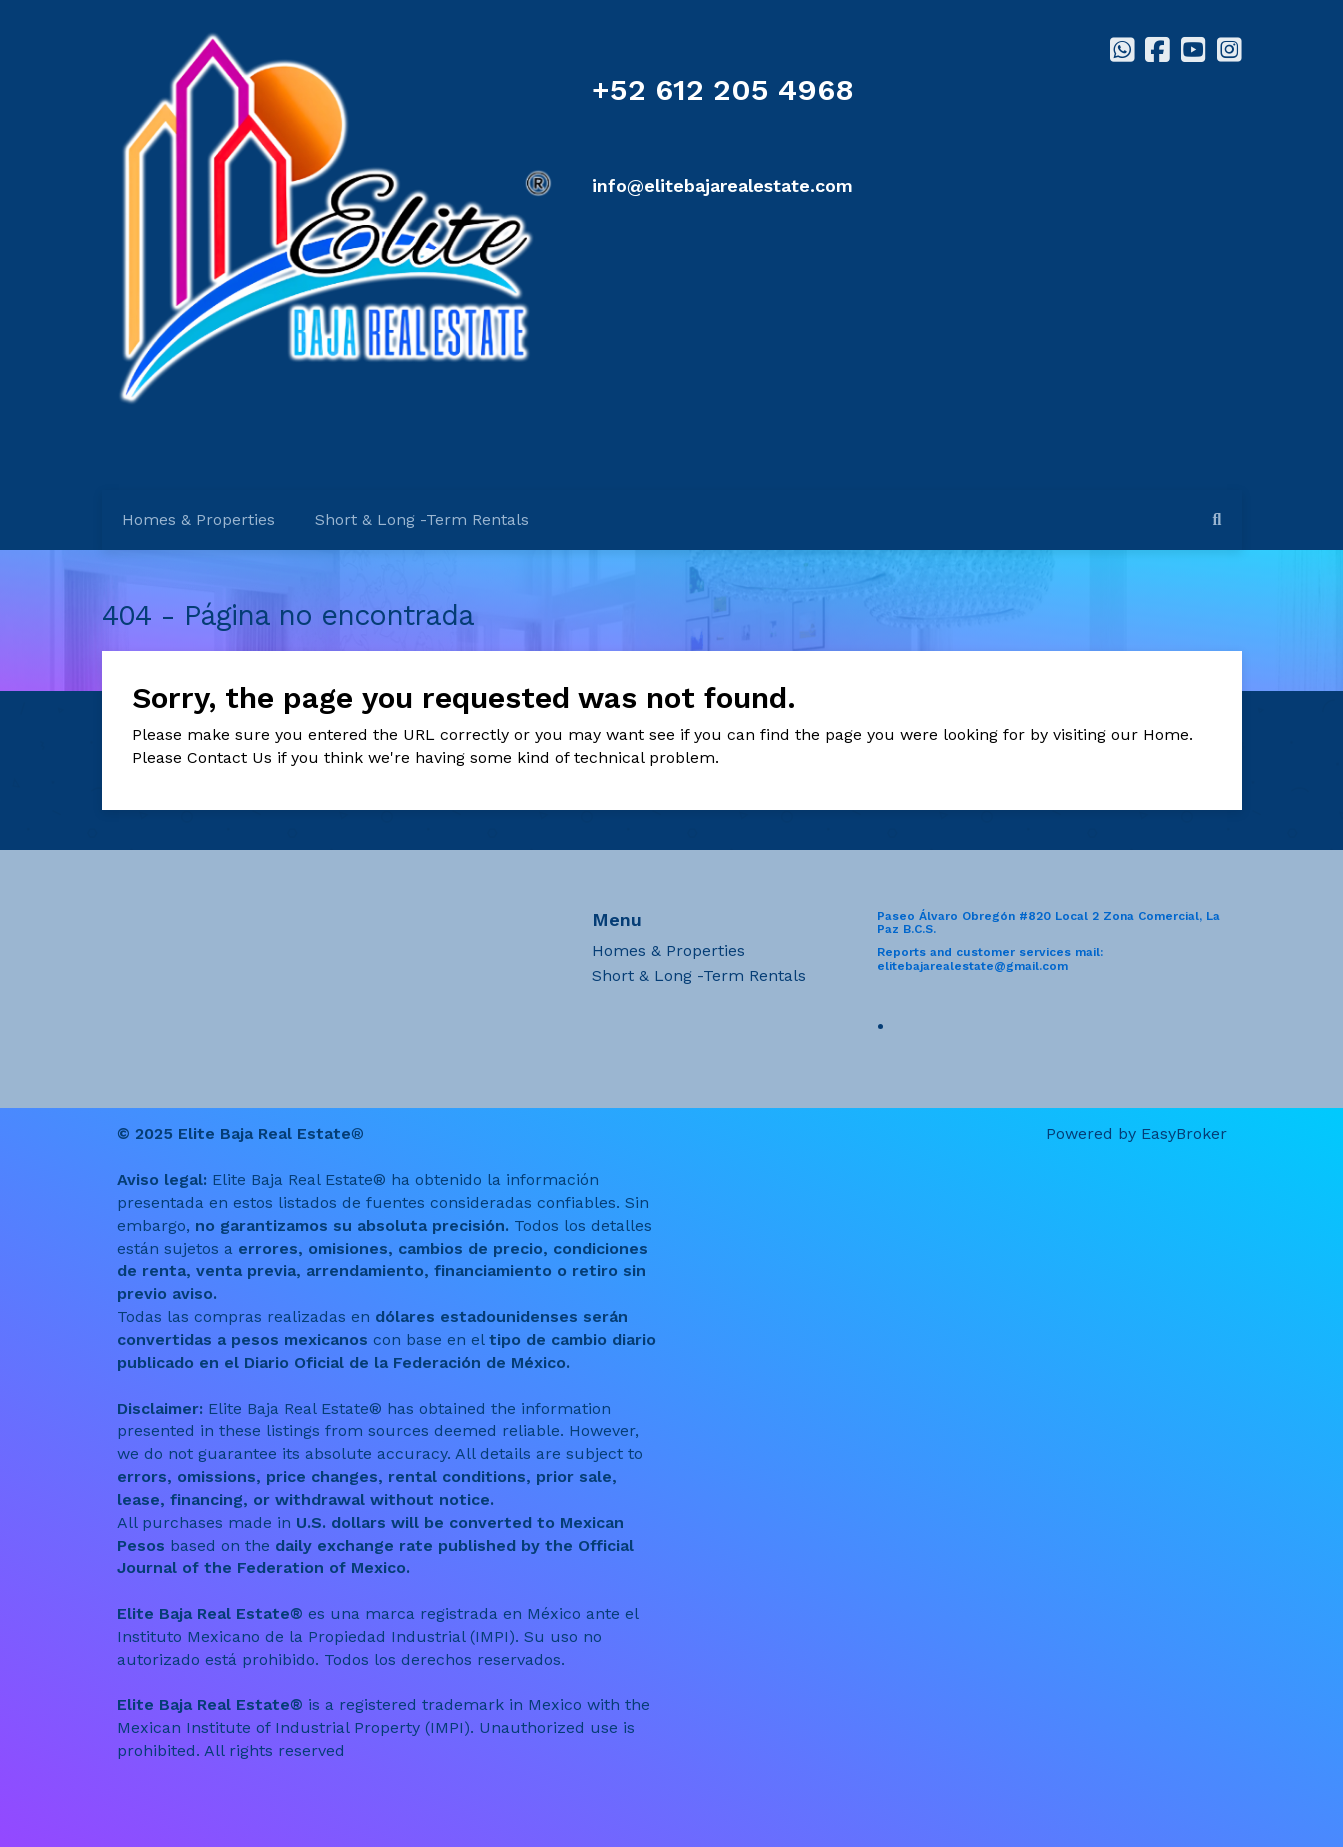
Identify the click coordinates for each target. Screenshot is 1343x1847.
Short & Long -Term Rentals (422, 519)
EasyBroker (1184, 1133)
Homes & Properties (198, 519)
